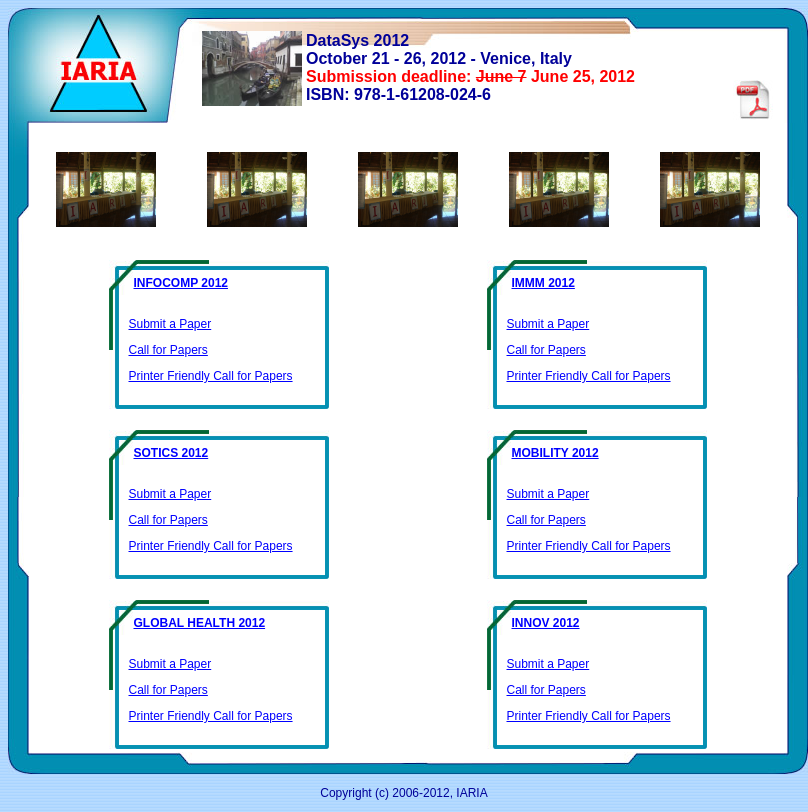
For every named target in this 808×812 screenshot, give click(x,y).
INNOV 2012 (546, 623)
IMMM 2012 (543, 283)
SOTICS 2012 (171, 453)
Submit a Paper (170, 324)
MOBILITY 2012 (555, 453)
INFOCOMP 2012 (181, 283)
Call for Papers (168, 350)
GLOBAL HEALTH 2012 (200, 623)
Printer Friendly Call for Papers (211, 376)
